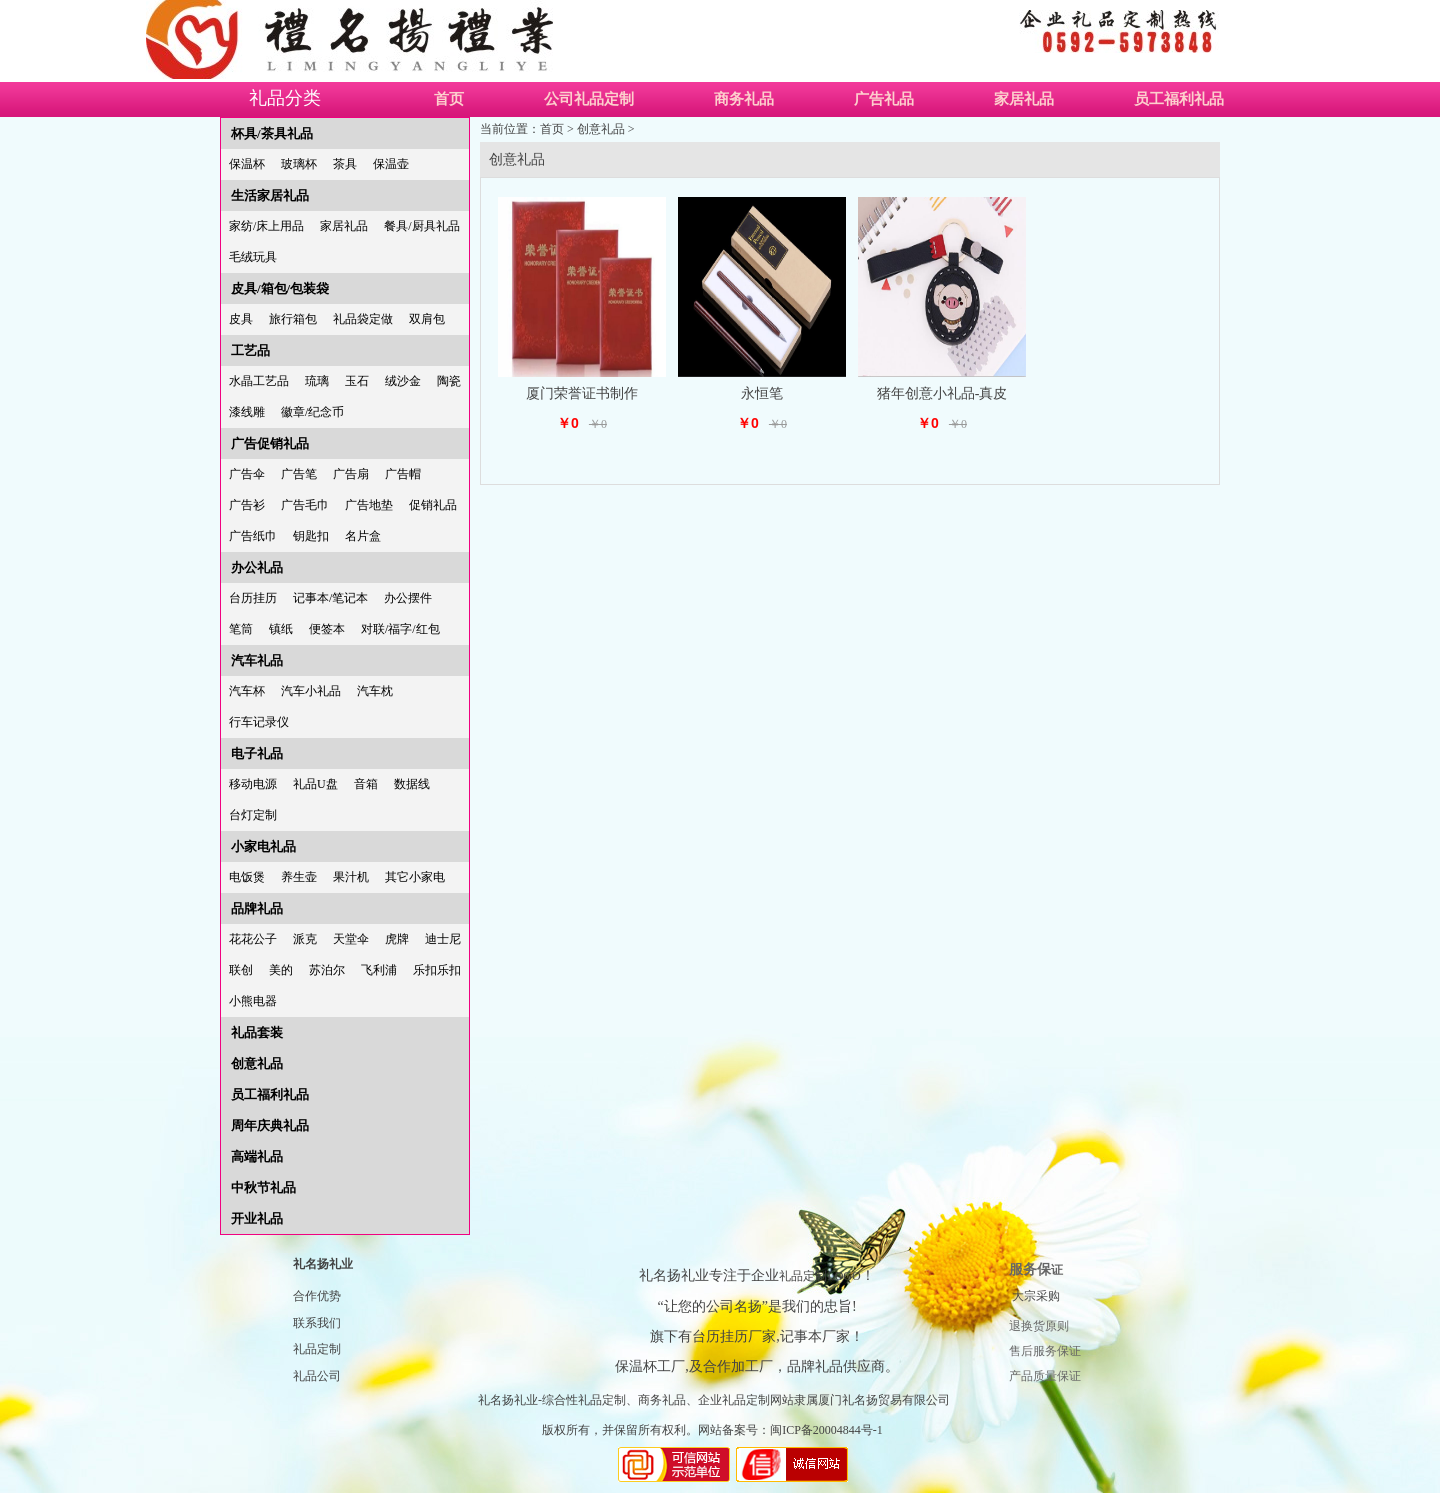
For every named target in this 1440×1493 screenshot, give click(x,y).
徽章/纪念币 (312, 412)
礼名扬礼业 (323, 1264)
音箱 (366, 784)
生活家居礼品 (270, 195)
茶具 (345, 164)
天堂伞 (351, 939)
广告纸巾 (253, 536)
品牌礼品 (257, 908)
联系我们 (317, 1323)
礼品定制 (317, 1349)
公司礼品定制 (589, 99)
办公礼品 (257, 567)
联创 (241, 970)
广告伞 (247, 474)
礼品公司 (317, 1376)
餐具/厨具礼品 (421, 226)
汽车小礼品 (311, 691)
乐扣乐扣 (437, 970)
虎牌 (397, 939)
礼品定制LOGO (819, 1276)
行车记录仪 (259, 722)
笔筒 (241, 629)
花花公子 (253, 939)
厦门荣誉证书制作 (582, 393)
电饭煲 (247, 877)
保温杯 (247, 164)
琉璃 (317, 381)
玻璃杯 (299, 164)
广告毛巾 (305, 505)
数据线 (412, 784)
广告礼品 (884, 99)
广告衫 (247, 505)
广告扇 (351, 474)
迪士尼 (443, 939)
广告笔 (299, 474)
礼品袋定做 (363, 319)
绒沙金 (403, 381)
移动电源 (253, 784)
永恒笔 (762, 393)
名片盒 (363, 536)
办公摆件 (408, 598)
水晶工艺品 (259, 381)
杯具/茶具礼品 (272, 133)
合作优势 (317, 1296)
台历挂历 (253, 598)
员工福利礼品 (1179, 99)
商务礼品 (744, 99)
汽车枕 (375, 691)
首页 (449, 99)
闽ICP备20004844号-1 (826, 1430)
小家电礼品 (263, 846)
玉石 (357, 381)
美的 (281, 970)
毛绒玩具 (253, 257)
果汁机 (351, 877)
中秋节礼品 (263, 1187)
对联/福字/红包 (400, 629)
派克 (305, 939)
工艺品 (250, 350)
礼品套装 (257, 1032)
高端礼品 (257, 1156)
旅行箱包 (293, 319)
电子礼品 (257, 753)
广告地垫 (369, 505)
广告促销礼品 (270, 443)
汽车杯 (247, 691)
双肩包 (427, 319)
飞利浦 (379, 970)
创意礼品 (257, 1063)
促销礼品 (433, 505)
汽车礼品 (257, 660)
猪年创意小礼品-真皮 (942, 393)
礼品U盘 (315, 784)
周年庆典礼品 (270, 1125)
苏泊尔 (327, 970)
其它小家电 (415, 877)
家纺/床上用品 (266, 226)
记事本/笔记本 (330, 598)
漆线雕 (247, 412)
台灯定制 (253, 815)
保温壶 (391, 164)
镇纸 (281, 629)
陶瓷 (449, 381)
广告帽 (403, 474)
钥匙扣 (311, 536)
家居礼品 (1024, 99)
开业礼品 (257, 1218)
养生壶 (299, 877)
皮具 (241, 319)
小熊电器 (253, 1001)
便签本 (327, 629)
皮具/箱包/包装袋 (280, 288)
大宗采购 (1036, 1296)
